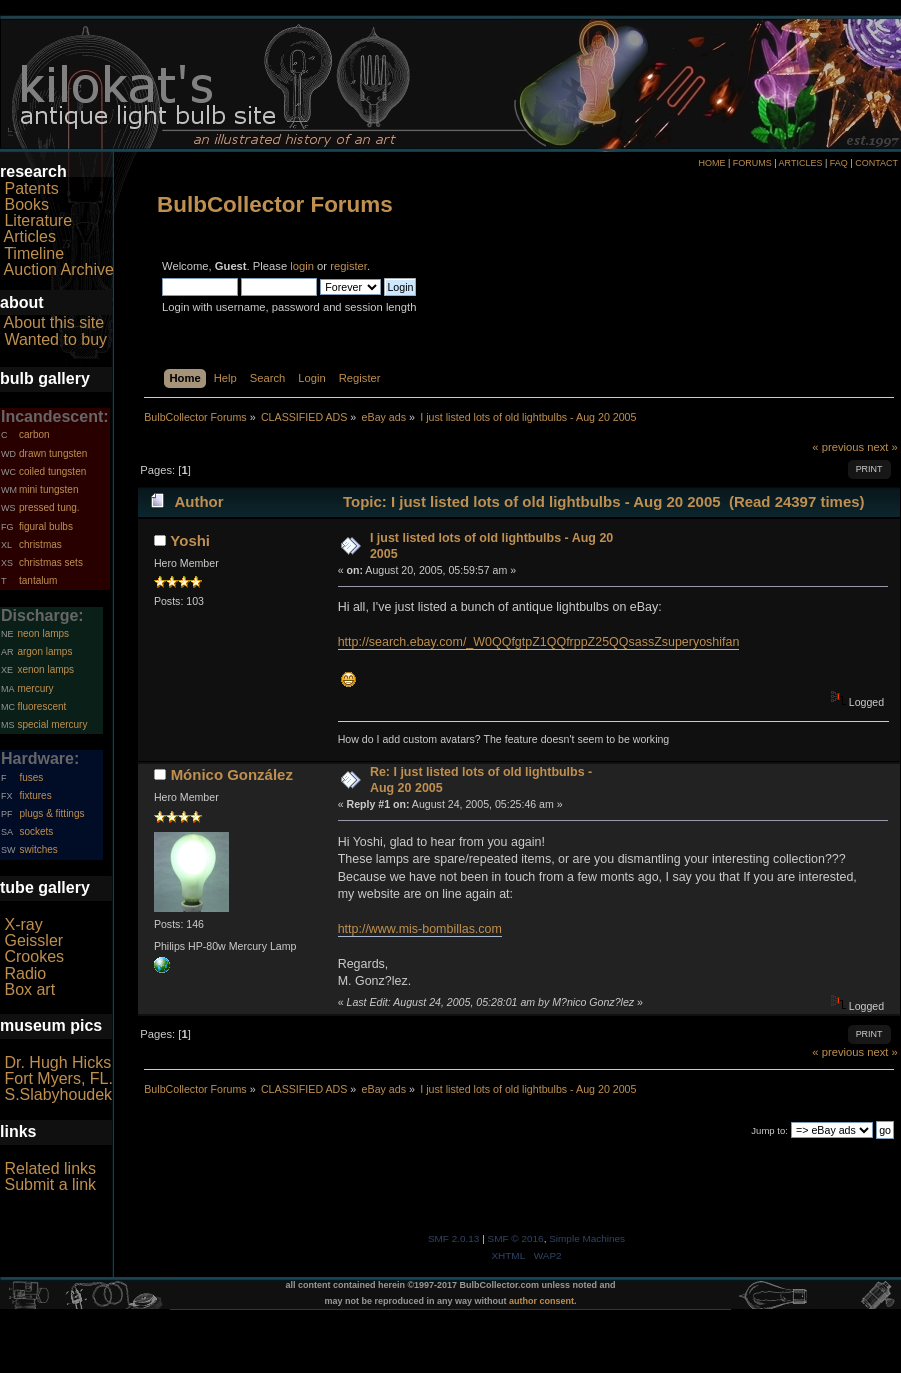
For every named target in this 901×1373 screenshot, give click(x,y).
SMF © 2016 (516, 1238)
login (302, 266)
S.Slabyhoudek (58, 1094)
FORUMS (752, 163)
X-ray (23, 924)
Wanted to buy (55, 339)
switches (38, 849)
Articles (30, 236)
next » (882, 447)
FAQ (839, 163)
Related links (50, 1168)
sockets (36, 831)
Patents (31, 188)
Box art (29, 989)
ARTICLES (801, 163)
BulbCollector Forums (275, 204)
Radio (25, 973)
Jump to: (769, 1130)
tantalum (38, 580)
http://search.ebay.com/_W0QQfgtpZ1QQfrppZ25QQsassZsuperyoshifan (539, 642)
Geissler (33, 940)
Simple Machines (587, 1238)
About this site (54, 322)
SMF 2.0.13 (454, 1238)
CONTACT (876, 163)
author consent (541, 1301)
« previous (838, 447)
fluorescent (41, 706)
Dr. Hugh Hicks (57, 1062)
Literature (38, 220)
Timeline (34, 253)
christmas (40, 544)
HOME (711, 163)
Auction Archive (59, 269)
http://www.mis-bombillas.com (420, 929)
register (348, 266)
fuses (31, 777)
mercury (35, 688)
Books (26, 204)
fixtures (35, 795)
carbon (34, 434)
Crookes (34, 956)
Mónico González (232, 774)
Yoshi (190, 540)
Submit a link (50, 1184)
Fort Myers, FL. (58, 1078)
